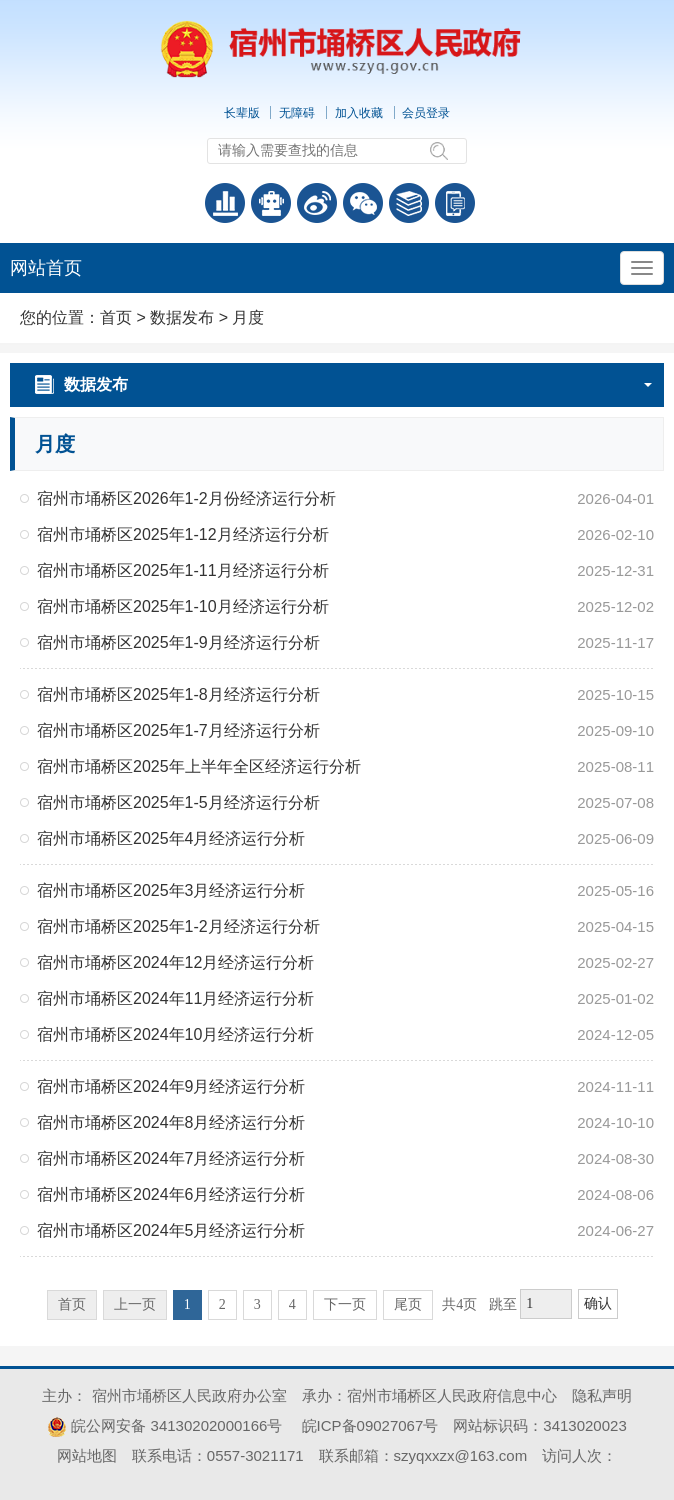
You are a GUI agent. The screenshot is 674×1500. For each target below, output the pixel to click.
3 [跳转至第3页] (257, 1304)
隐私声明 (602, 1395)
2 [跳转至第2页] (222, 1304)
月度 (248, 317)
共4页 (459, 1304)
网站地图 (87, 1455)
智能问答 (271, 203)
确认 (598, 1303)
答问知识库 (409, 203)
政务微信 (363, 203)
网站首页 (46, 268)
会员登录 (426, 113)
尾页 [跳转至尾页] (408, 1304)
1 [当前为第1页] (187, 1304)
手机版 (455, 203)
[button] (243, 113)
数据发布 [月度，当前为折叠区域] (358, 384)
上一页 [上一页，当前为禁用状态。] (135, 1304)
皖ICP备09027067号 (370, 1425)
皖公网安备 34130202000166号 (164, 1425)
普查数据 (225, 203)
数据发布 (182, 317)
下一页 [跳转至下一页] (345, 1304)
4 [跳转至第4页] (292, 1304)
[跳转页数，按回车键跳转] (546, 1304)
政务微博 (317, 203)
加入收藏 (359, 113)
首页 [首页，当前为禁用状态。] (72, 1304)
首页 (116, 317)
